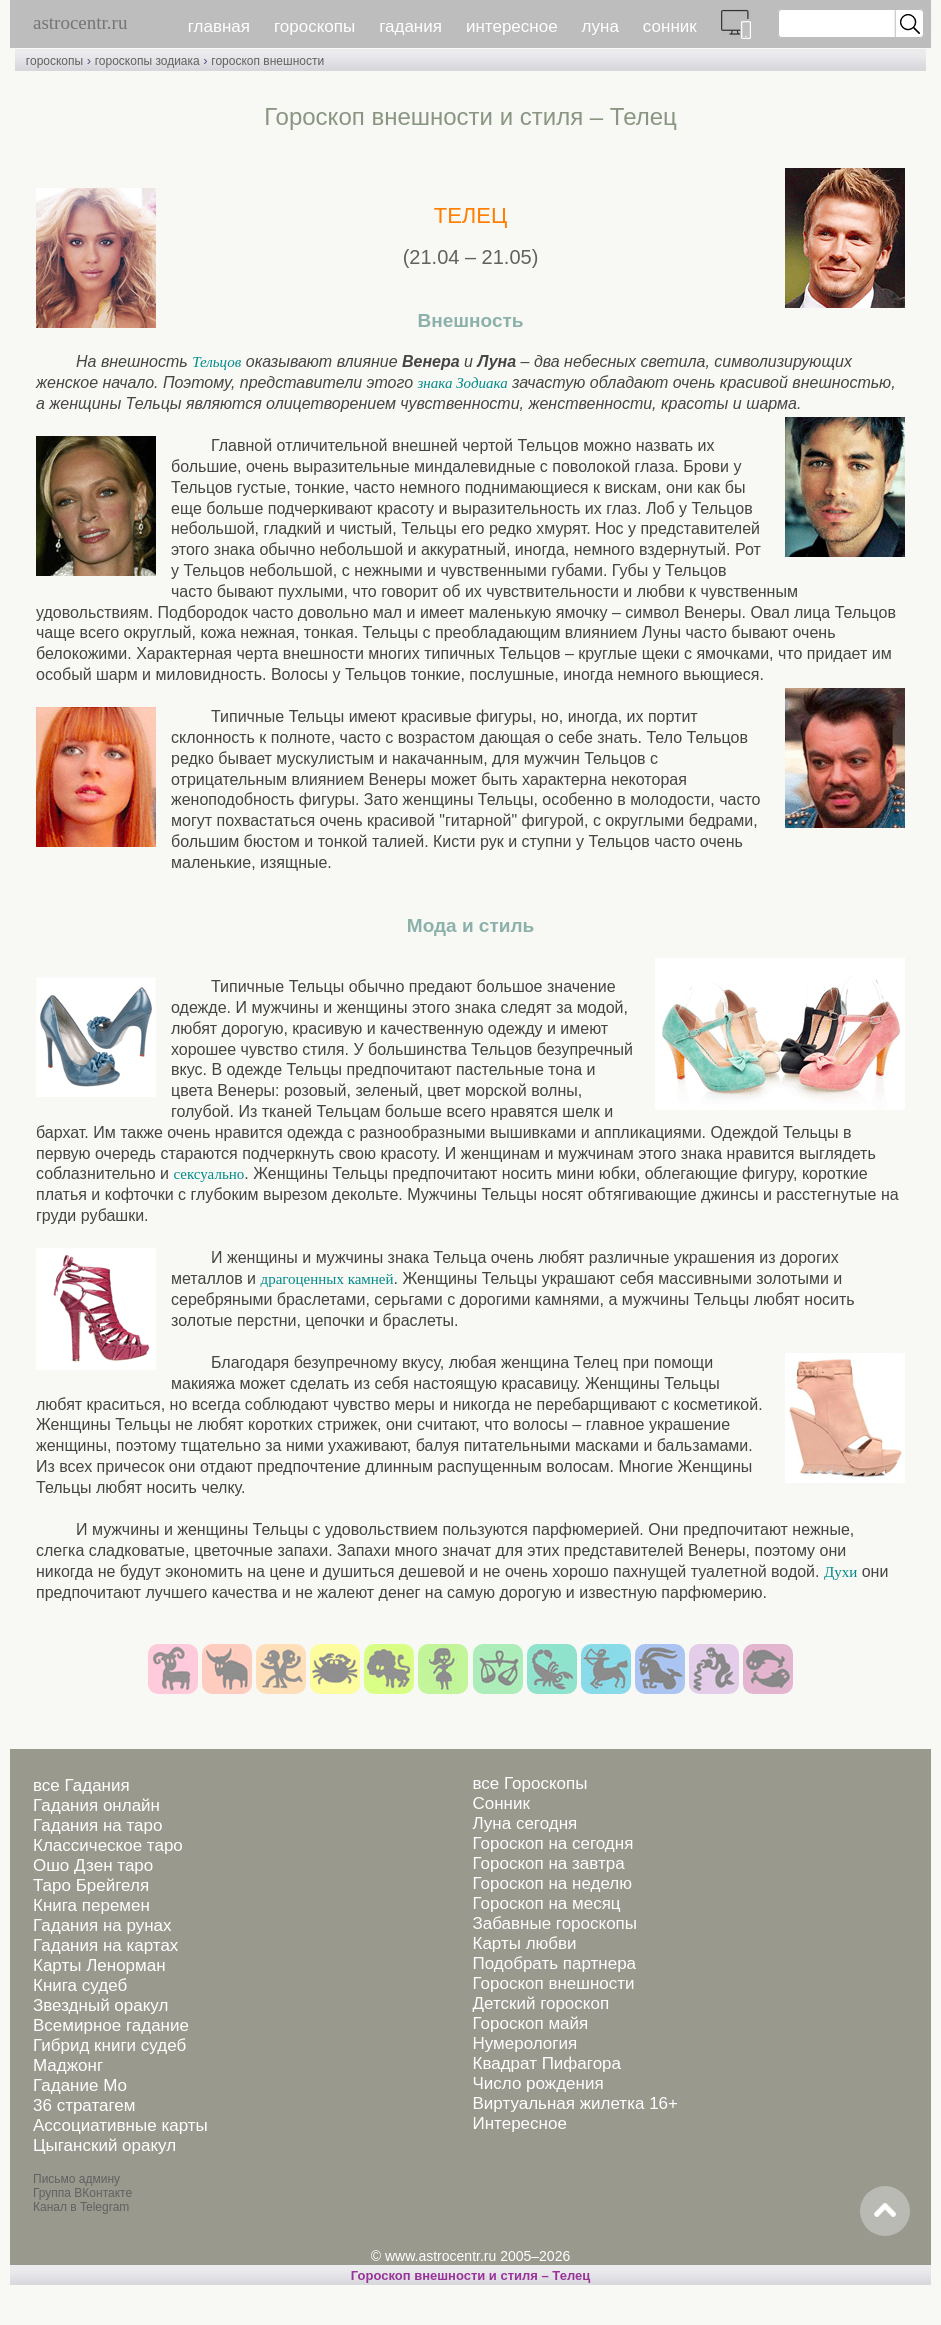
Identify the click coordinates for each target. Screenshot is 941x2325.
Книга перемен (91, 1905)
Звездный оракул (100, 2005)
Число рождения (537, 2083)
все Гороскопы (529, 1783)
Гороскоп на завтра (548, 1863)
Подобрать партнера (554, 1963)
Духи (840, 1572)
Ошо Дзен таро (93, 1865)
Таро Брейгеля (91, 1885)
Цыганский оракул (104, 2145)
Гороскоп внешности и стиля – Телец (470, 2275)
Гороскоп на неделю (551, 1883)
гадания (410, 26)
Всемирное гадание (111, 2025)
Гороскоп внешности (553, 1983)
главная (219, 26)
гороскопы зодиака (147, 61)
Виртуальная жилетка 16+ (575, 2103)
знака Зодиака (462, 383)
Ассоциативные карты (120, 2125)
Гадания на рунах (102, 1925)
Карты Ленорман (99, 1965)
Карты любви (524, 1943)
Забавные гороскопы (554, 1923)
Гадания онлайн (96, 1805)
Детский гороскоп (540, 2003)
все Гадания (81, 1785)
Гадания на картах (105, 1945)
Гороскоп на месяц (546, 1903)
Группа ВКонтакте (82, 2193)
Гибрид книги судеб (109, 2045)
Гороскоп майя (530, 2023)
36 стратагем (84, 2105)
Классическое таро (108, 1845)
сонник (670, 26)
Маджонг (68, 2065)
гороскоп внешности (267, 61)
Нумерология (524, 2043)
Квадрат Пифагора (546, 2063)
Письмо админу (76, 2179)
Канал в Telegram (81, 2207)
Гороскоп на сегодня (552, 1843)
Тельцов (216, 362)
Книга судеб (80, 1985)
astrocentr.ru (80, 22)
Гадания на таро (97, 1825)
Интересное (519, 2123)
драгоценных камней (327, 1279)
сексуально (208, 1174)
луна (600, 26)
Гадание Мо (80, 2085)
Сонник (500, 1803)
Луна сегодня (524, 1823)
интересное (512, 26)
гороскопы (314, 26)
